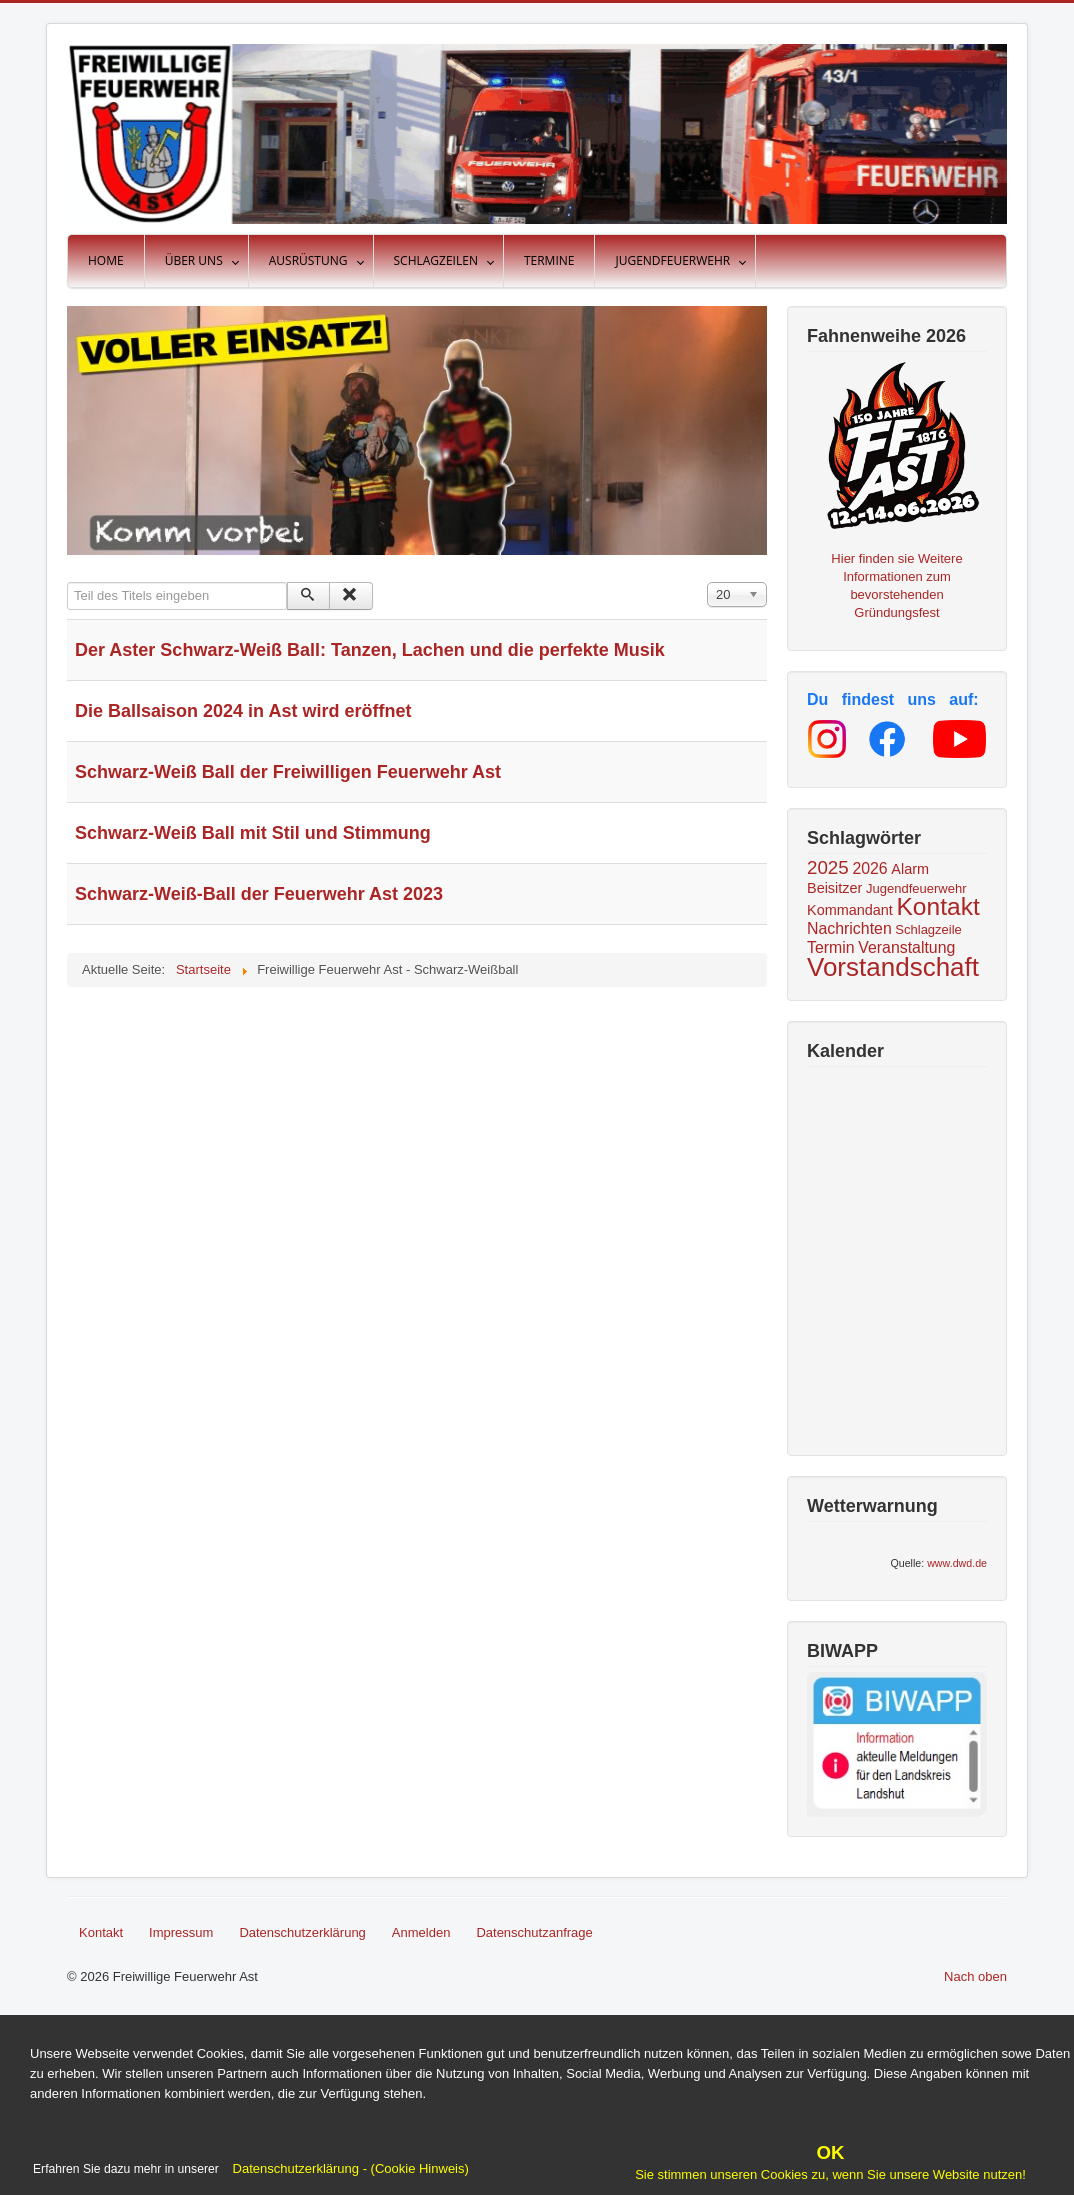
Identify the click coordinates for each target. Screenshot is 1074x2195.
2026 (869, 868)
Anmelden (421, 1932)
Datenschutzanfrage (534, 1932)
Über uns (194, 260)
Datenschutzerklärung (302, 1932)
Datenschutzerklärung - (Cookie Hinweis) (349, 2168)
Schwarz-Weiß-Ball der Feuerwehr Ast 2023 (259, 894)
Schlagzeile (928, 929)
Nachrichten (849, 928)
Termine (549, 260)
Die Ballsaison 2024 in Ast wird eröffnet (243, 711)
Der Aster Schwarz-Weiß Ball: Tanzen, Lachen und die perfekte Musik (370, 650)
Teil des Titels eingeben (67, 582)
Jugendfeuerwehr (672, 260)
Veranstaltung (906, 947)
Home (106, 260)
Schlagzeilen (436, 260)
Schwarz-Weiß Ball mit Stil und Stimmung (253, 833)
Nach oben (975, 1976)
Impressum (181, 1932)
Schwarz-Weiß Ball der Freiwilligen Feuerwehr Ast (288, 772)
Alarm (910, 869)
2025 (828, 867)
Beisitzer (834, 888)
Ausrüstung (308, 260)
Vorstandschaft (893, 967)
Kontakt (938, 906)
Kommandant (850, 910)
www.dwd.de (957, 1563)
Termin (831, 947)
